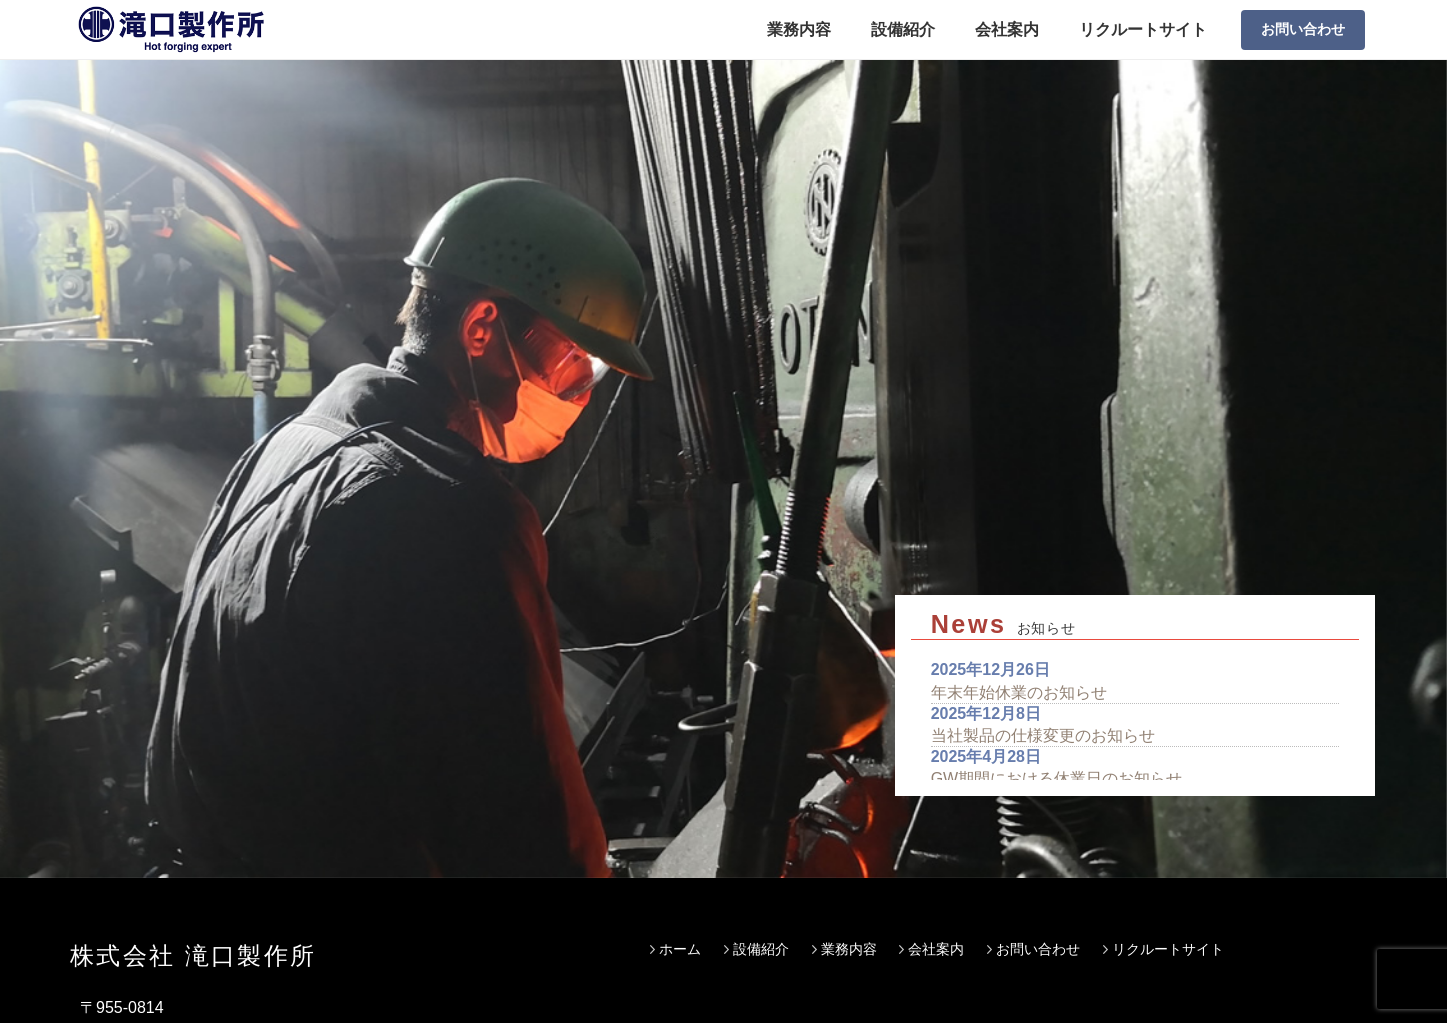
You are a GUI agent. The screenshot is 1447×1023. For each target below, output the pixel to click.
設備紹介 (903, 29)
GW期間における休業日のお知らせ (1057, 561)
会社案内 (1007, 29)
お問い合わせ (1303, 29)
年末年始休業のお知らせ (1019, 474)
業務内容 (799, 29)
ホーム (680, 707)
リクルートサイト (1143, 29)
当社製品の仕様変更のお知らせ (1043, 517)
